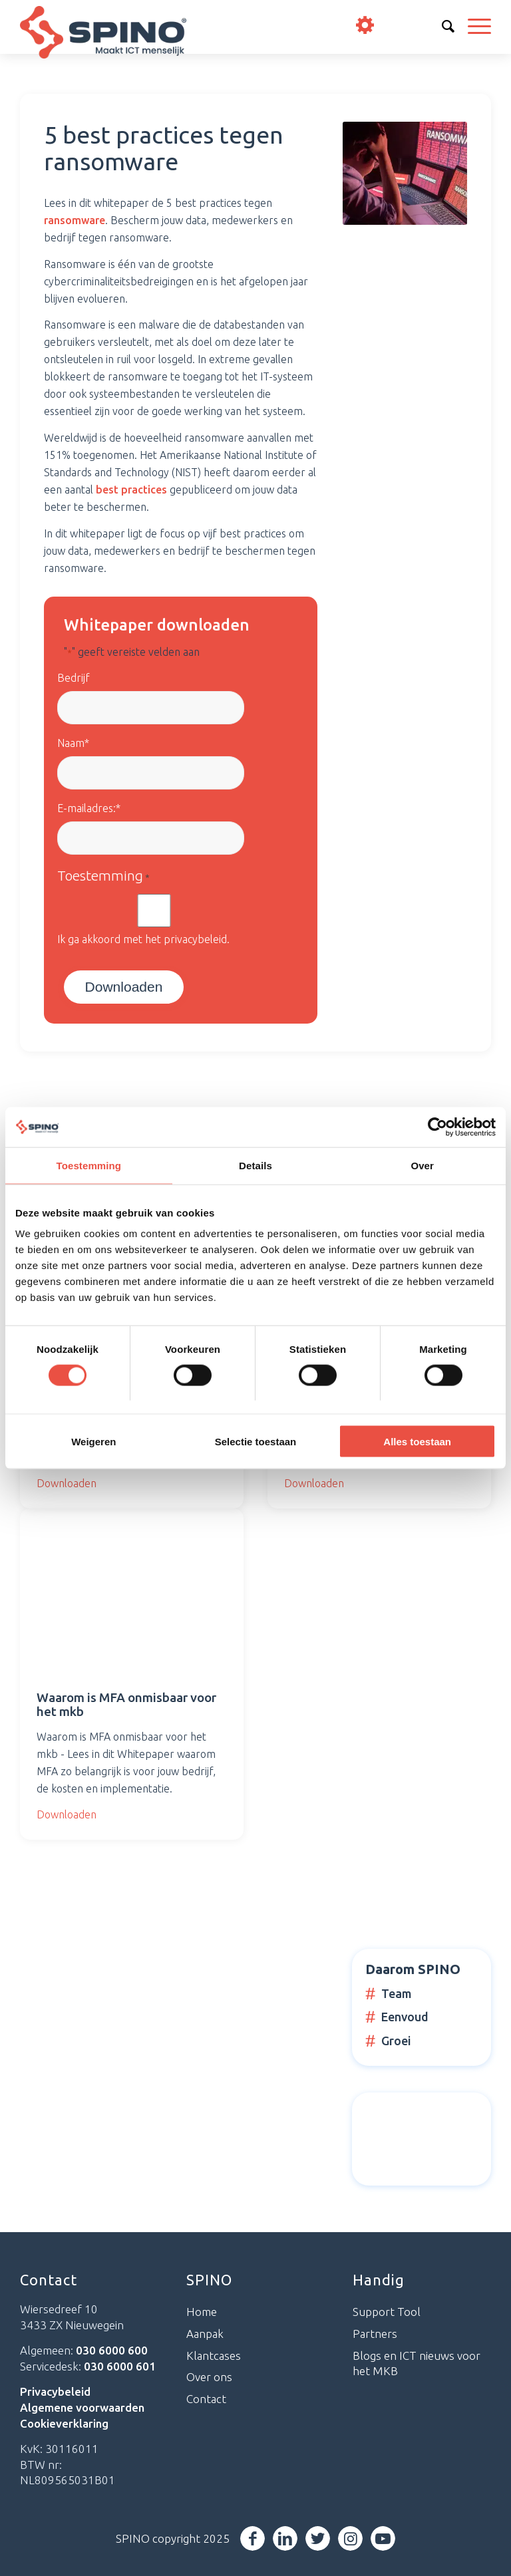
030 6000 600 (403, 25)
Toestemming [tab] (89, 1165)
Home (201, 2311)
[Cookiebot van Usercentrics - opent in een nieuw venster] (437, 1127)
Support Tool (387, 2311)
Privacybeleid (55, 2391)
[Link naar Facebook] (252, 2538)
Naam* (73, 743)
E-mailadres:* (88, 808)
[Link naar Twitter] (317, 2538)
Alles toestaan (417, 1441)
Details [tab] (255, 1165)
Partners (375, 2333)
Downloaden (66, 1483)
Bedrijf (73, 678)
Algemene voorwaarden (82, 2407)
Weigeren (93, 1441)
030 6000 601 (120, 2366)
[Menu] (472, 27)
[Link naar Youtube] (383, 2538)
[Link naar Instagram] (350, 2538)
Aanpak (205, 2333)
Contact (206, 2398)
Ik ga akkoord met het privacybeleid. (143, 939)
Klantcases (213, 2355)
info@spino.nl (439, 25)
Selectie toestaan (256, 1441)
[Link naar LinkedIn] (285, 2538)
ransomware (74, 220)
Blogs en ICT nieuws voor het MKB (416, 2363)
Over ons (209, 2376)
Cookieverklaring (64, 2423)
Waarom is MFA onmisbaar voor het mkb (126, 1704)
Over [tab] (422, 1165)
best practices (131, 490)
